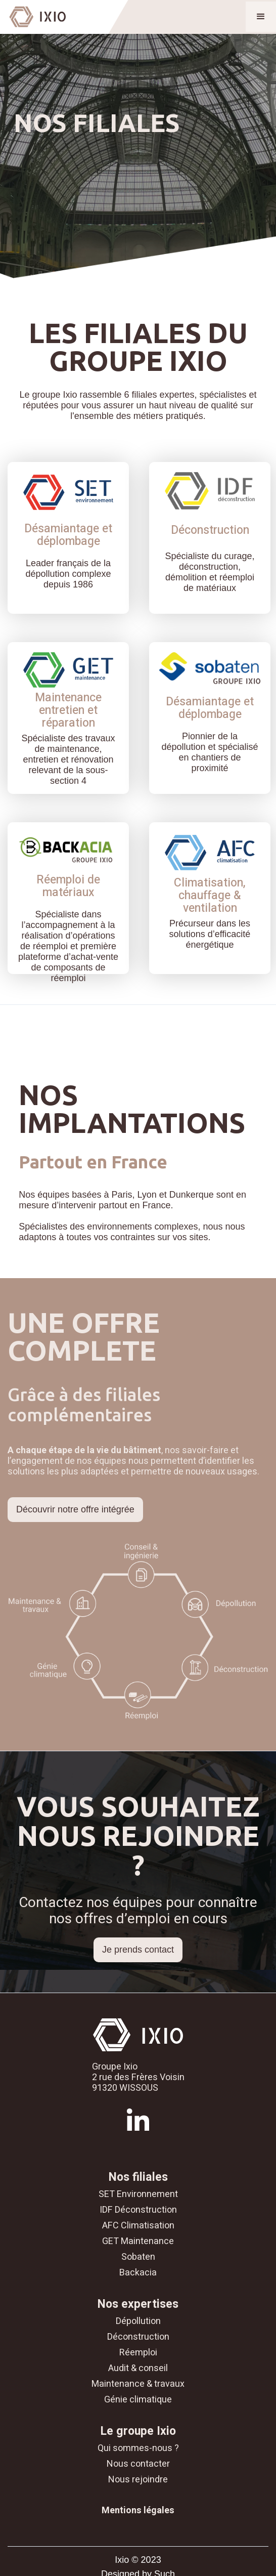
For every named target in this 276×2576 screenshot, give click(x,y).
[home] (33, 17)
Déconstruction (138, 2337)
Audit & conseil (138, 2368)
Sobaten (138, 2257)
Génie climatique (138, 2399)
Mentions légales (138, 2510)
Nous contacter (138, 2464)
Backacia (138, 2272)
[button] (261, 17)
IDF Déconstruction (138, 2210)
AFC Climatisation (138, 2225)
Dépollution (138, 2321)
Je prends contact (138, 1950)
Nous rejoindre (138, 2479)
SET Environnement (138, 2194)
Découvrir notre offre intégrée (75, 1509)
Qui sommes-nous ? (138, 2448)
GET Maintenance (138, 2241)
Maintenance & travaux (138, 2384)
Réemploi (138, 2352)
